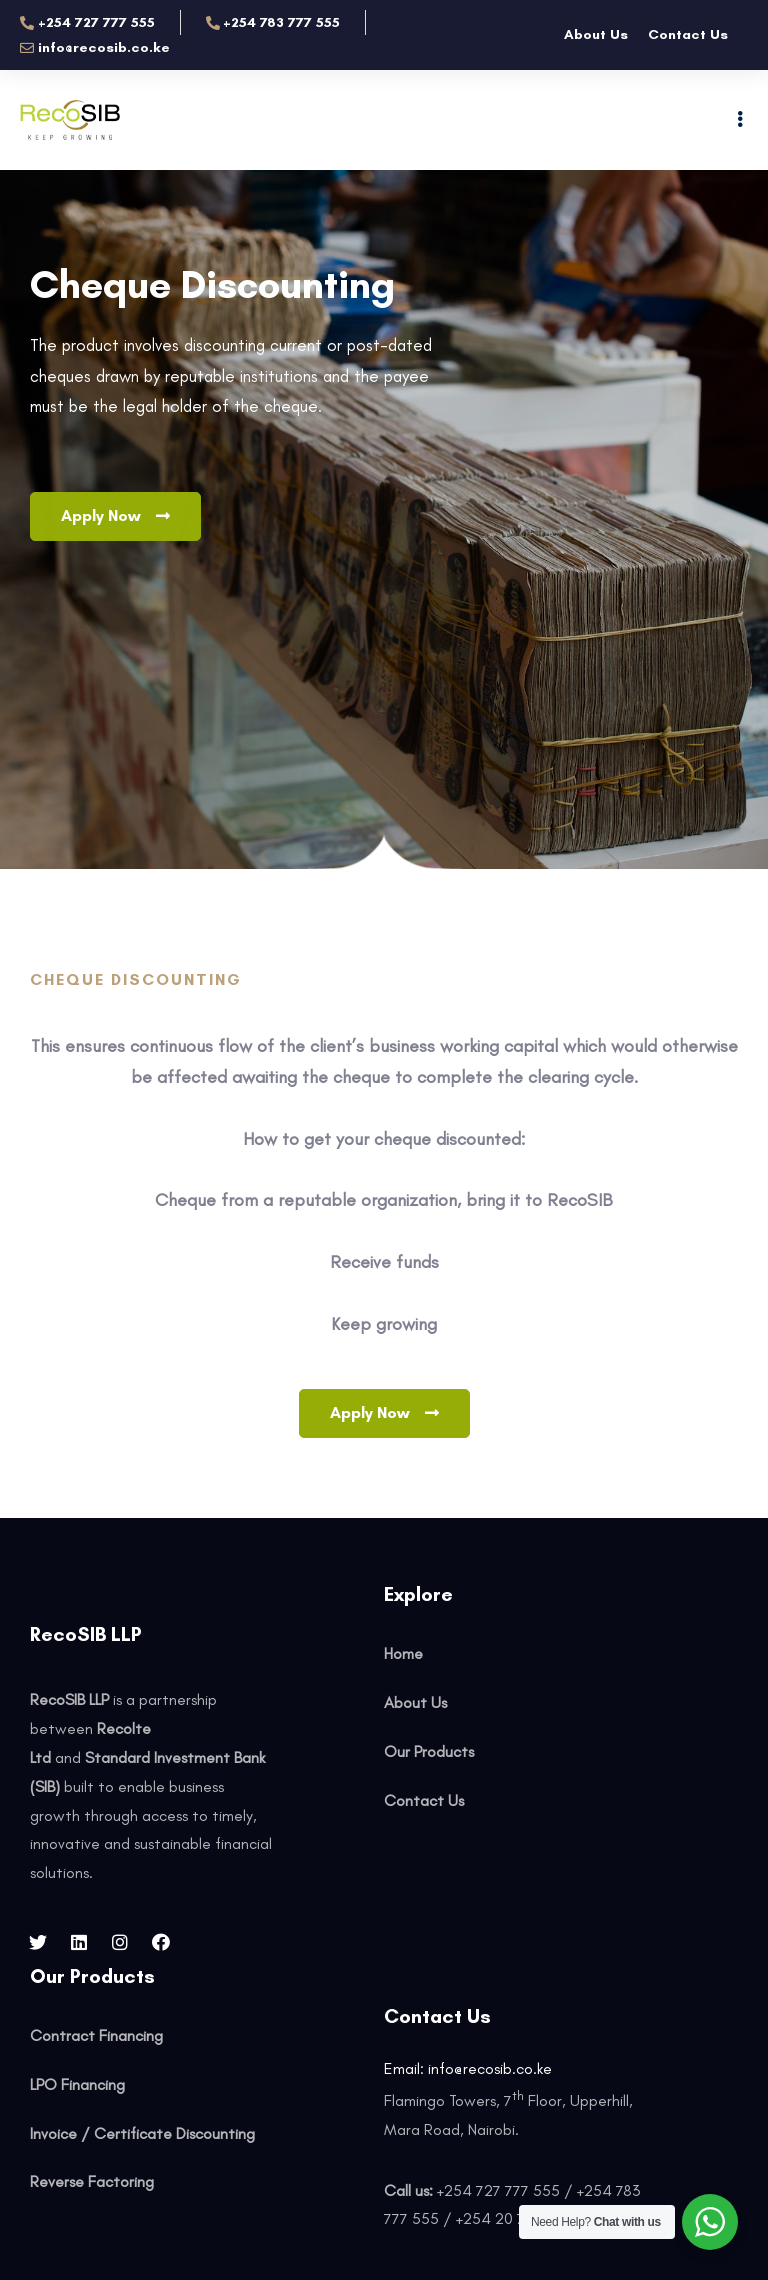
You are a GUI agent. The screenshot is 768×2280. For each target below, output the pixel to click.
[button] (115, 516)
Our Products (429, 1751)
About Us (596, 34)
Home (403, 1653)
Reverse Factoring (92, 2181)
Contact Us (688, 34)
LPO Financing (77, 2084)
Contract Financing (96, 2035)
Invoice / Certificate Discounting (142, 2133)
